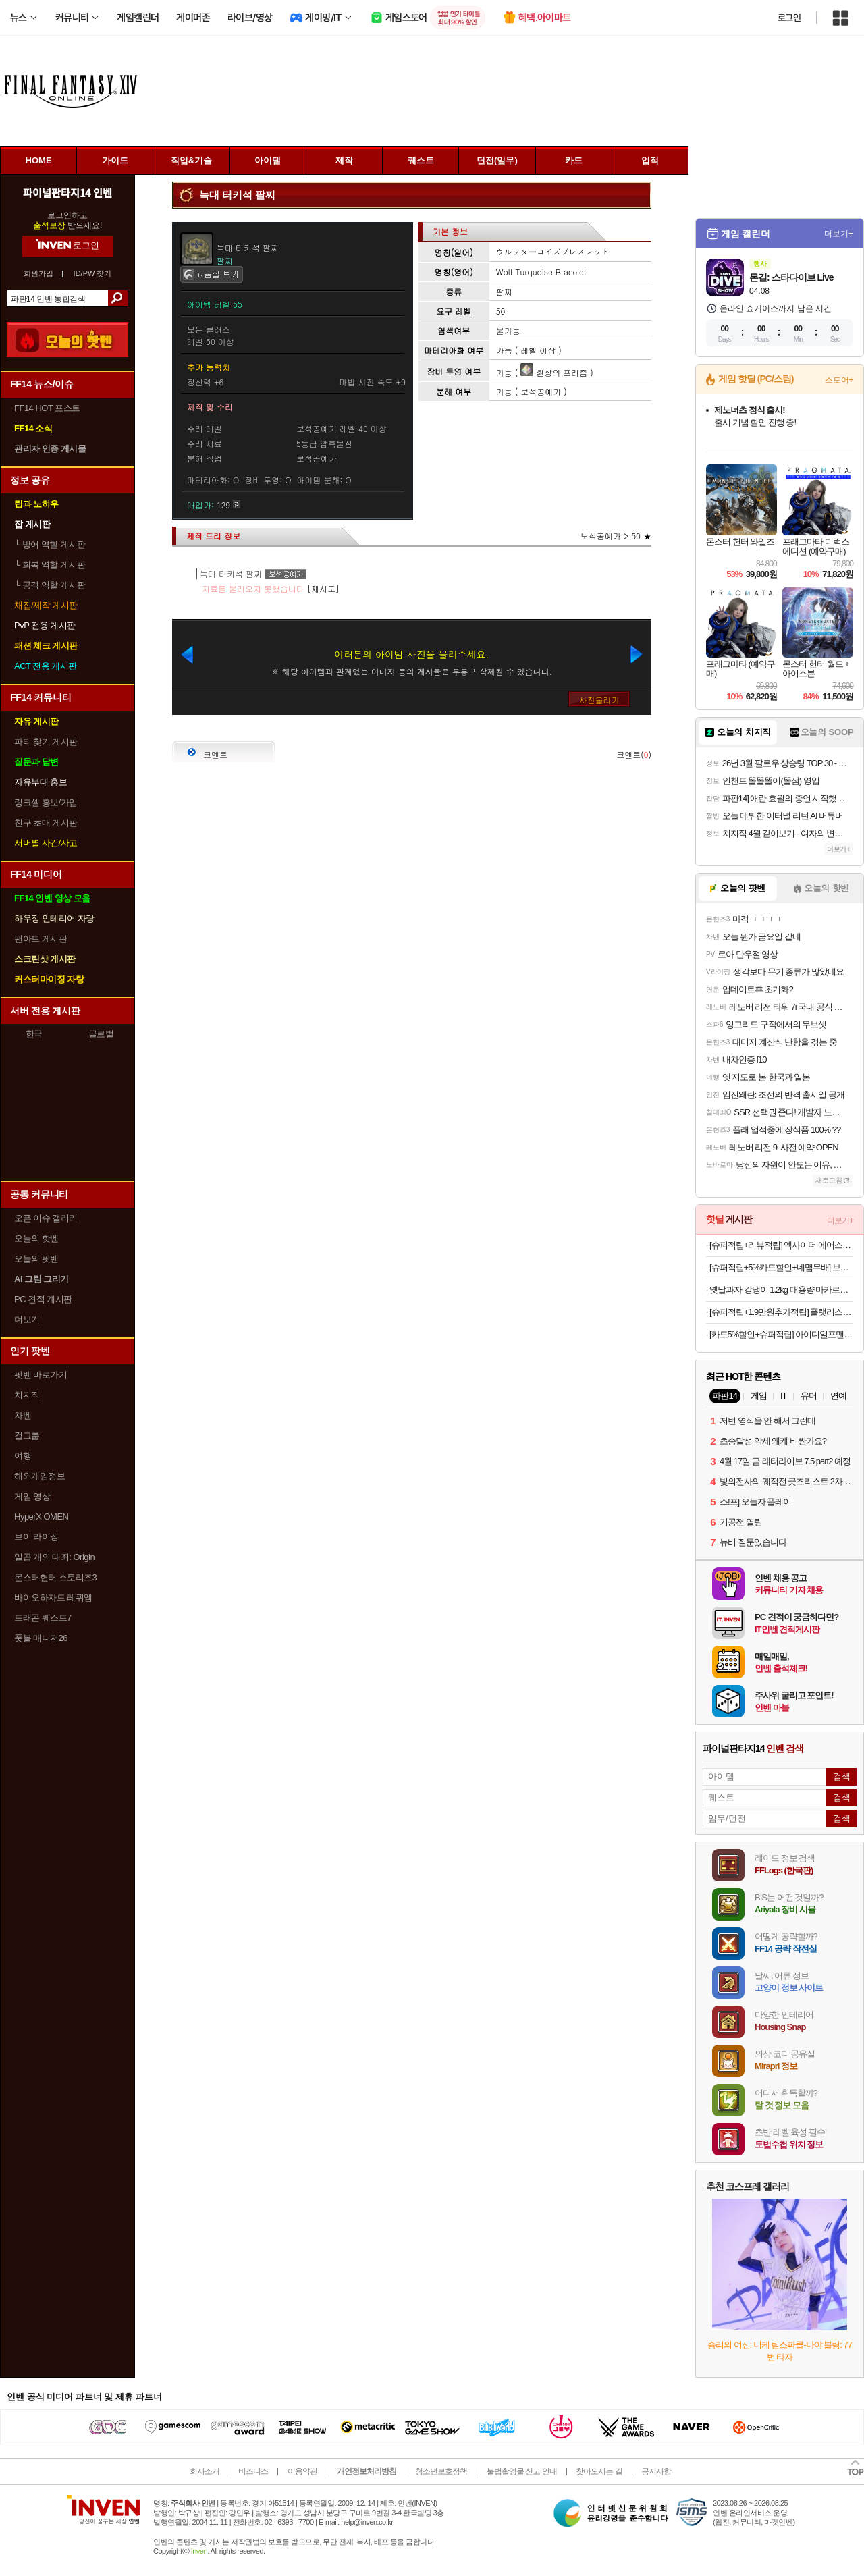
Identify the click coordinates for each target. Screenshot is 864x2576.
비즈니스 (253, 2471)
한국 (34, 1034)
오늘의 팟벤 (36, 1258)
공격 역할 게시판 (50, 585)
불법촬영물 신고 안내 (522, 2471)
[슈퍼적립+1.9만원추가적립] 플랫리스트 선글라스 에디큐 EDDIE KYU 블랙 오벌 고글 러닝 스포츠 (781, 1312)
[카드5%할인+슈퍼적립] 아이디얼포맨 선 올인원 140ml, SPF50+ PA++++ (781, 1334)
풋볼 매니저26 (41, 1638)
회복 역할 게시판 (50, 564)
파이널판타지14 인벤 (67, 192)
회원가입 (38, 273)
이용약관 (302, 2471)
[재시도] (323, 588)
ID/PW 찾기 (93, 273)
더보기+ (838, 234)
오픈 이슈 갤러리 (46, 1218)
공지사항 (656, 2471)
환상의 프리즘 (553, 372)
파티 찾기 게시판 (46, 741)
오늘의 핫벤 (36, 1238)
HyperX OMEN (41, 1516)
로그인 (789, 17)
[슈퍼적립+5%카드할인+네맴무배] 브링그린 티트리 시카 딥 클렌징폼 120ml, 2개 (781, 1267)
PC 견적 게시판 (43, 1299)
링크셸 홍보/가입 (46, 802)
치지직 (27, 1395)
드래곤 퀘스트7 (43, 1617)
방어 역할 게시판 (50, 544)
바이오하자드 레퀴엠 (53, 1597)
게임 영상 (32, 1496)
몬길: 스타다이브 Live (791, 277)
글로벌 (101, 1034)
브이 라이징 (36, 1536)
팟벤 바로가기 (40, 1374)
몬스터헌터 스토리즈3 (55, 1577)
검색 (118, 298)
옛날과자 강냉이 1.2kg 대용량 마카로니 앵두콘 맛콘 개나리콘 (781, 1290)
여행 (22, 1455)
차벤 (22, 1415)
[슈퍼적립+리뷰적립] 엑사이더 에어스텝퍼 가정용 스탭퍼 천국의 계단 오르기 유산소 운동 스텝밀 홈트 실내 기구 (781, 1245)
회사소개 (204, 2471)
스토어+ (839, 380)
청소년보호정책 (441, 2471)
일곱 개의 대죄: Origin (54, 1557)
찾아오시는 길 (599, 2471)
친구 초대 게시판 (46, 822)
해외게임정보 (39, 1476)
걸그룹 (27, 1435)
